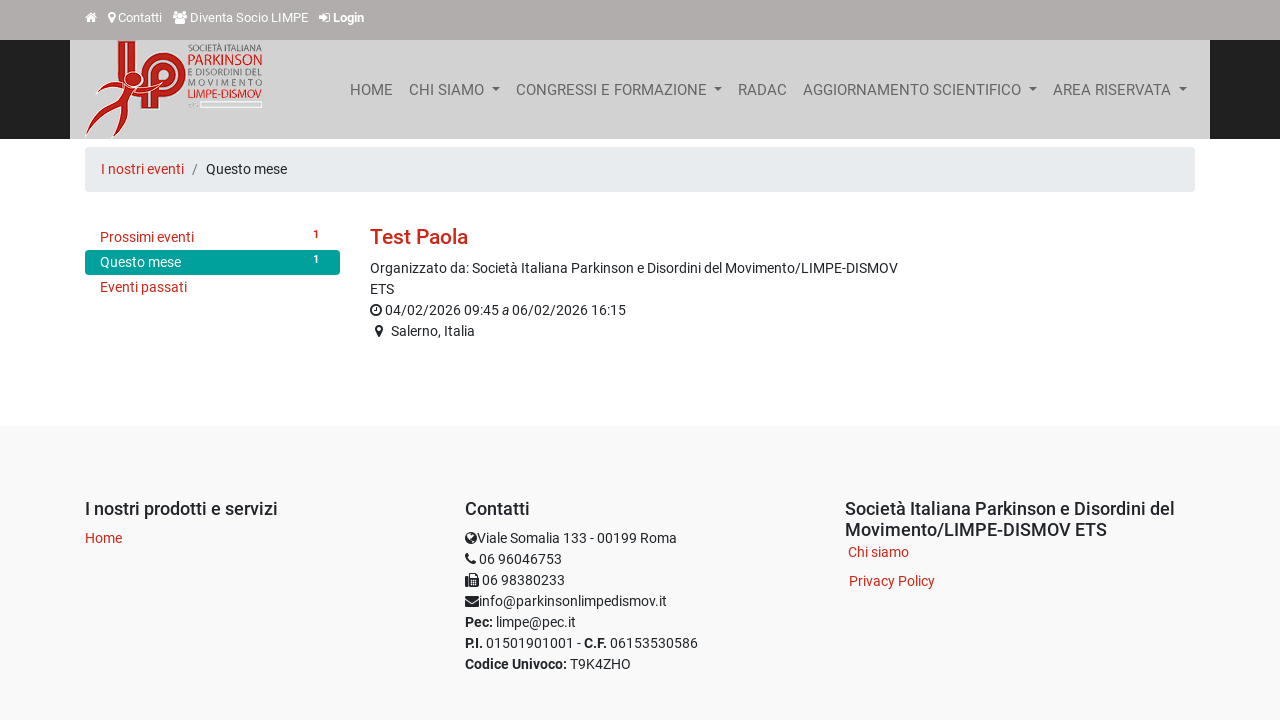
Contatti (140, 17)
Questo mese (212, 261)
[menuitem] (371, 90)
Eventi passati (143, 287)
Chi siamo (878, 552)
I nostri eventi (142, 169)
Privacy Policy (892, 581)
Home (103, 538)
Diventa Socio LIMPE (249, 17)
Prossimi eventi (212, 236)
